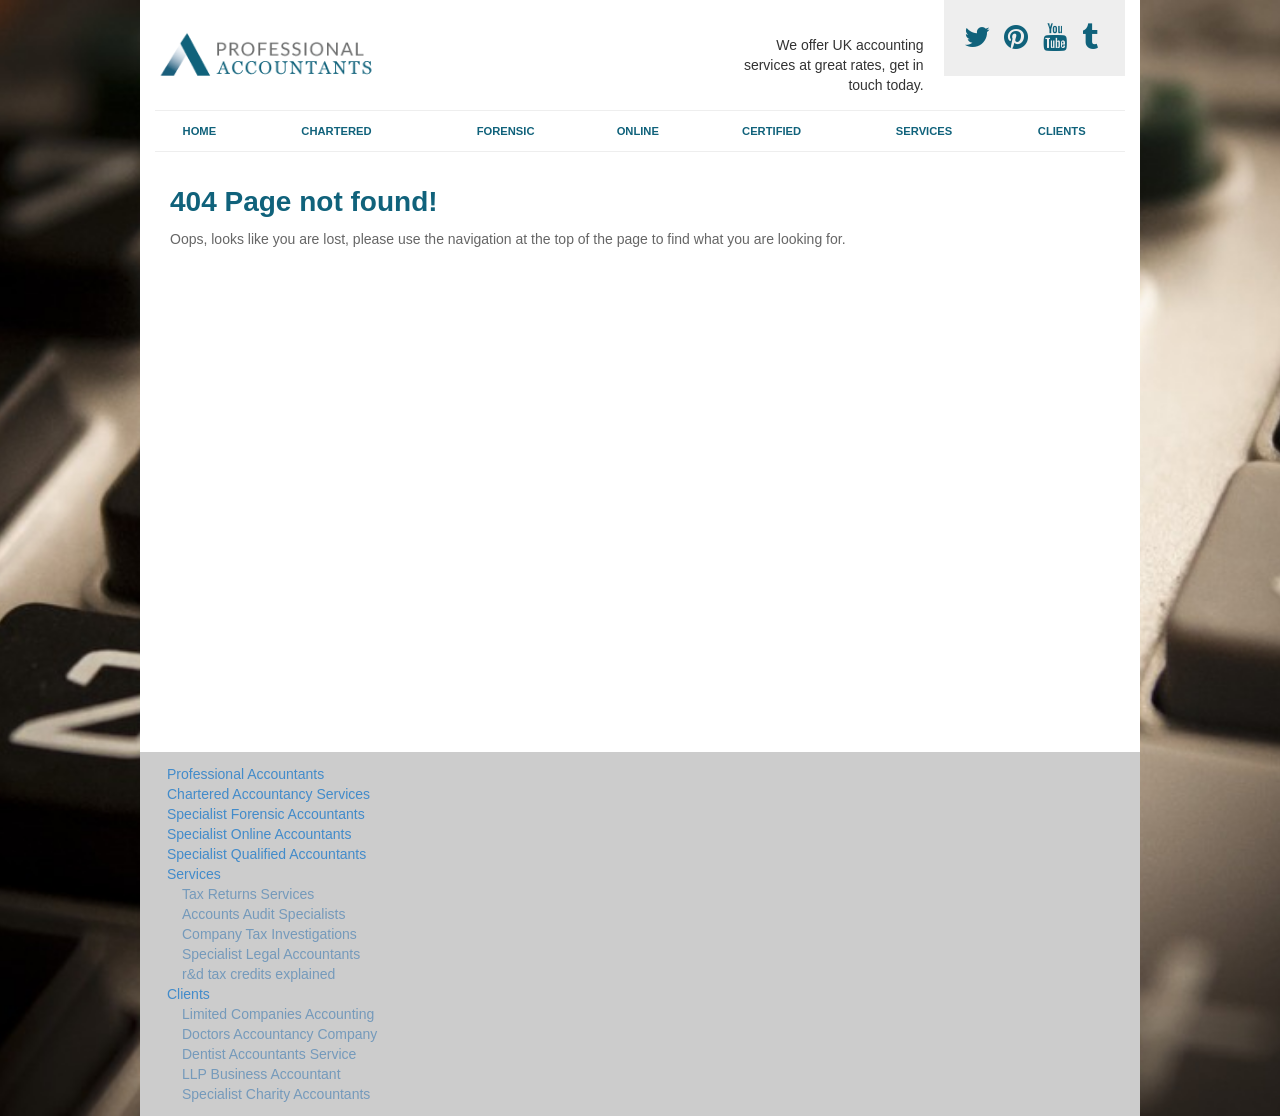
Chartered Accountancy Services (268, 794)
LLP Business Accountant (261, 1074)
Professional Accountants (245, 774)
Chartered (336, 131)
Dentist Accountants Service (269, 1054)
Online (638, 131)
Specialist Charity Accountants (276, 1094)
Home (200, 131)
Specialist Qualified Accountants (266, 854)
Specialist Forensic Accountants (266, 814)
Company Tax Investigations (269, 934)
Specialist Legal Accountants (271, 954)
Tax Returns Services (248, 894)
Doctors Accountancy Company (279, 1034)
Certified (771, 131)
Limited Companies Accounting (278, 1014)
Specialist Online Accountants (259, 834)
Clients (1062, 131)
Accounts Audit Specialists (263, 914)
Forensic (506, 131)
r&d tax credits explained (258, 974)
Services (924, 131)
